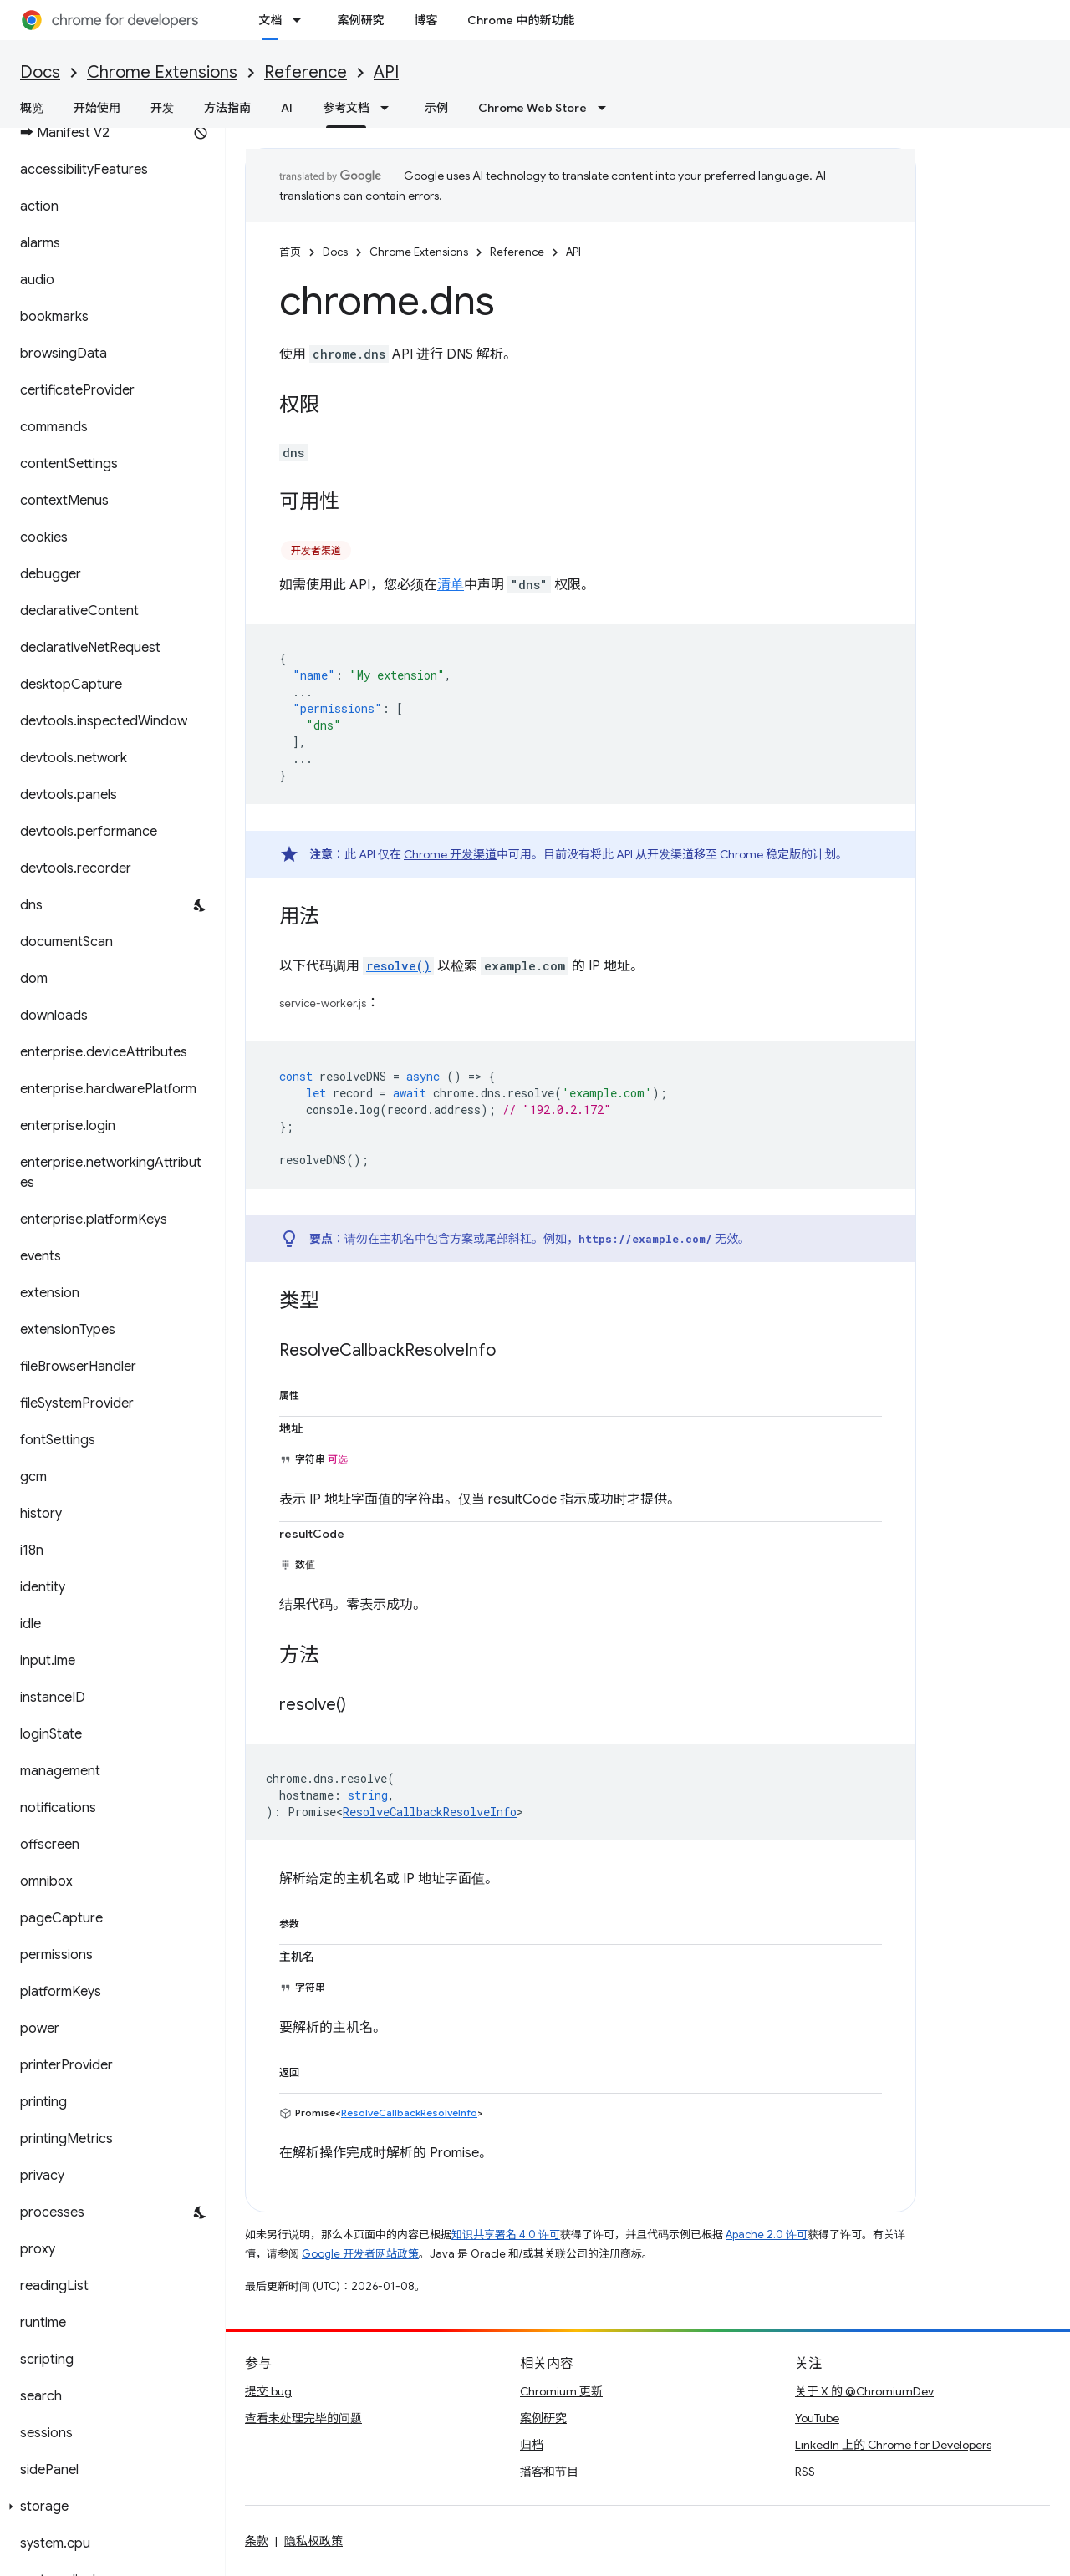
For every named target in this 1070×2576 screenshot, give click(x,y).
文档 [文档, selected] (270, 20)
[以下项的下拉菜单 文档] (302, 20)
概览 (31, 107)
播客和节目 (549, 2471)
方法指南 (227, 107)
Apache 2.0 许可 (767, 2234)
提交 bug (268, 2391)
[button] (109, 2506)
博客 (425, 20)
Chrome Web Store (532, 107)
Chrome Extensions (162, 72)
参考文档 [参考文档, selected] (346, 107)
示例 (436, 107)
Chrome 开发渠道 (450, 854)
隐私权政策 (313, 2541)
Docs (40, 72)
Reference (305, 72)
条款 (256, 2541)
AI (287, 107)
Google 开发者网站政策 (360, 2254)
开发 (162, 107)
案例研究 (360, 20)
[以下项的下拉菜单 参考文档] (389, 108)
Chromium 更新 (561, 2391)
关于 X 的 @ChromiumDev (864, 2391)
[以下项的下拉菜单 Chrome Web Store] (607, 108)
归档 (531, 2444)
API (386, 72)
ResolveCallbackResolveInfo (430, 1812)
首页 (290, 252)
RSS (805, 2471)
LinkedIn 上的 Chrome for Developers (893, 2444)
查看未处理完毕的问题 (303, 2418)
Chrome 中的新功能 (520, 20)
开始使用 (97, 107)
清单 (450, 585)
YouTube (817, 2418)
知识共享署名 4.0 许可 (505, 2234)
